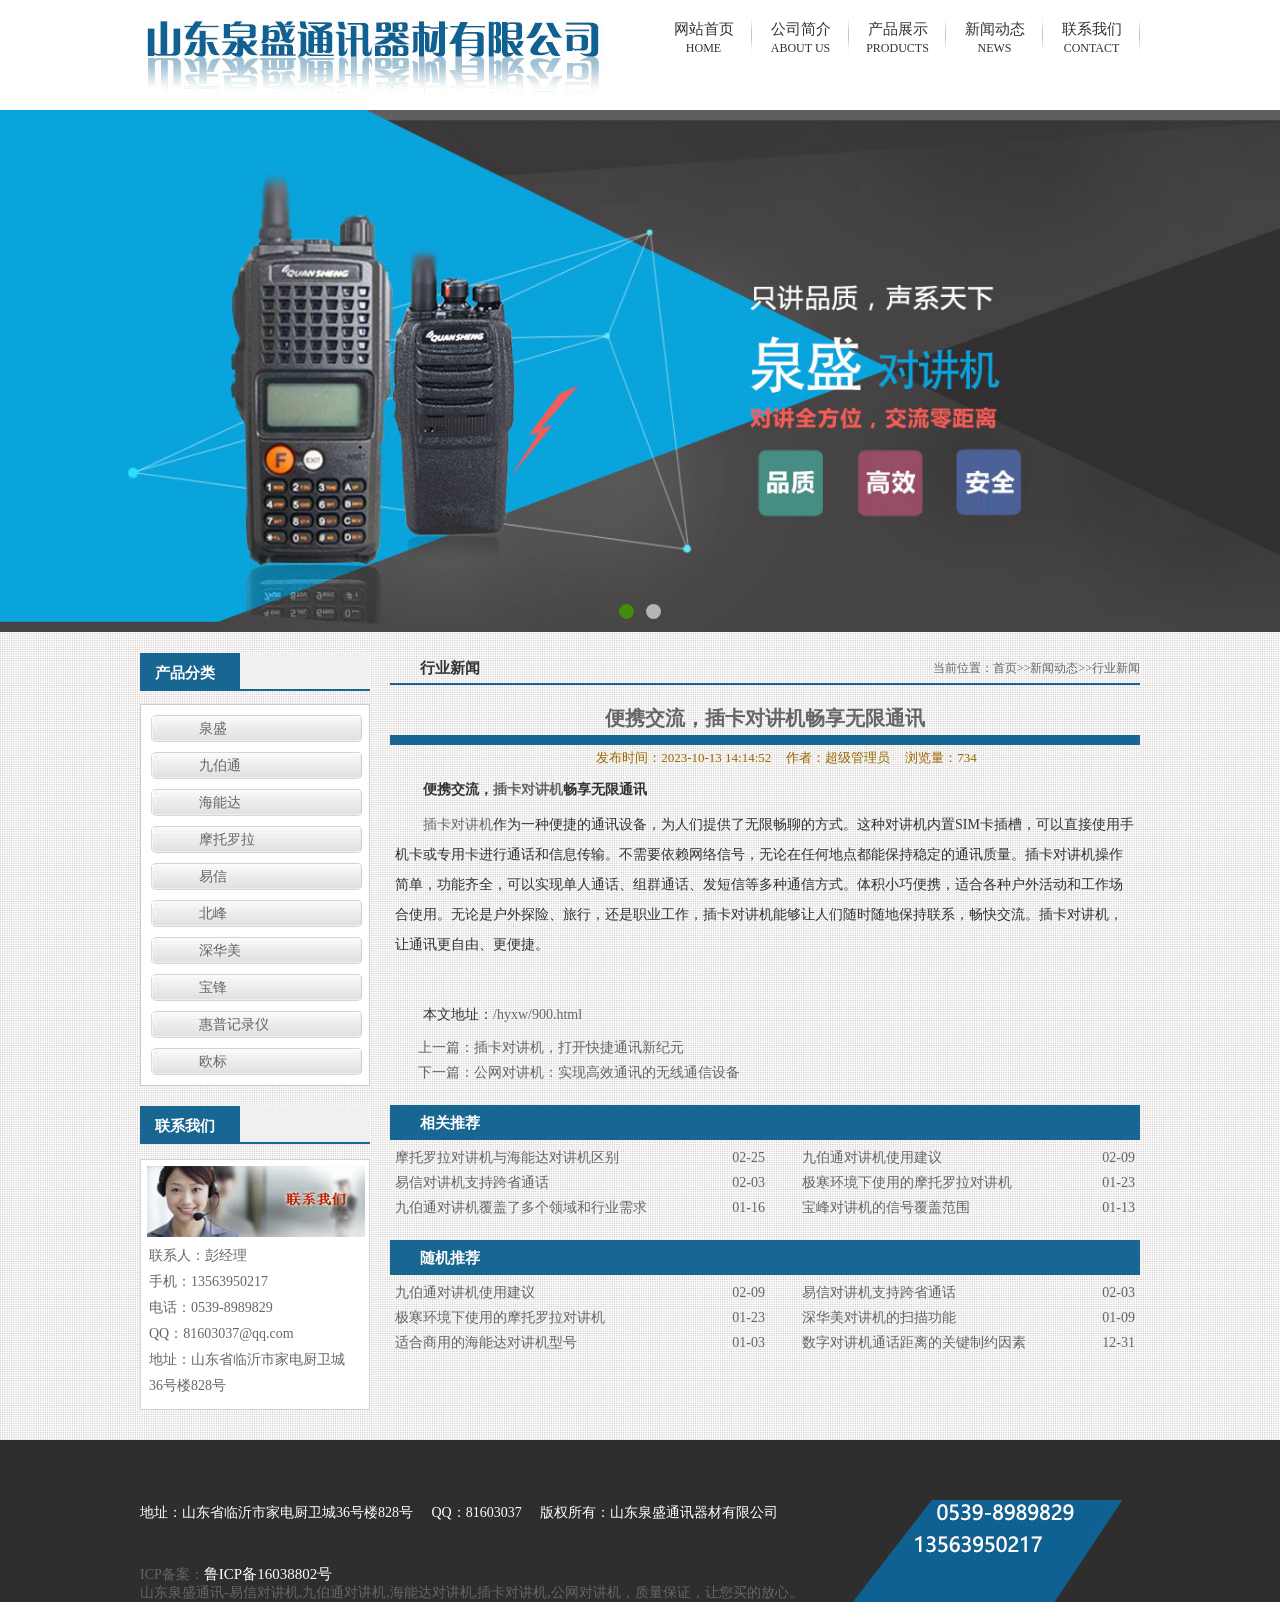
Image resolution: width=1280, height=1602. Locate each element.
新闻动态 (1054, 668)
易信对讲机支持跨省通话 (472, 1182)
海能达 (220, 802)
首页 (1005, 668)
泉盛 (213, 728)
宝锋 (213, 987)
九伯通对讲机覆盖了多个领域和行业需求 (521, 1207)
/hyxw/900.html (537, 1014)
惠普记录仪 (234, 1024)
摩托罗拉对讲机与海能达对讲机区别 (507, 1157)
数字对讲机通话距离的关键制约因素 (914, 1342)
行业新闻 (1116, 668)
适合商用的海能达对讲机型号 (486, 1342)
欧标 (213, 1061)
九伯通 (220, 765)
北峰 (213, 913)
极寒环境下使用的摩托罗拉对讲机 (907, 1182)
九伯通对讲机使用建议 (872, 1157)
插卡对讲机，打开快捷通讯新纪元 (579, 1047)
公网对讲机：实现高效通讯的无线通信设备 (607, 1072)
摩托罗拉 (227, 839)
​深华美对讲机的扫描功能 (879, 1317)
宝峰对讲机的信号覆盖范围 (886, 1207)
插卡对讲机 (528, 789)
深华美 (220, 950)
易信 (213, 876)
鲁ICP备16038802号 (268, 1574)
